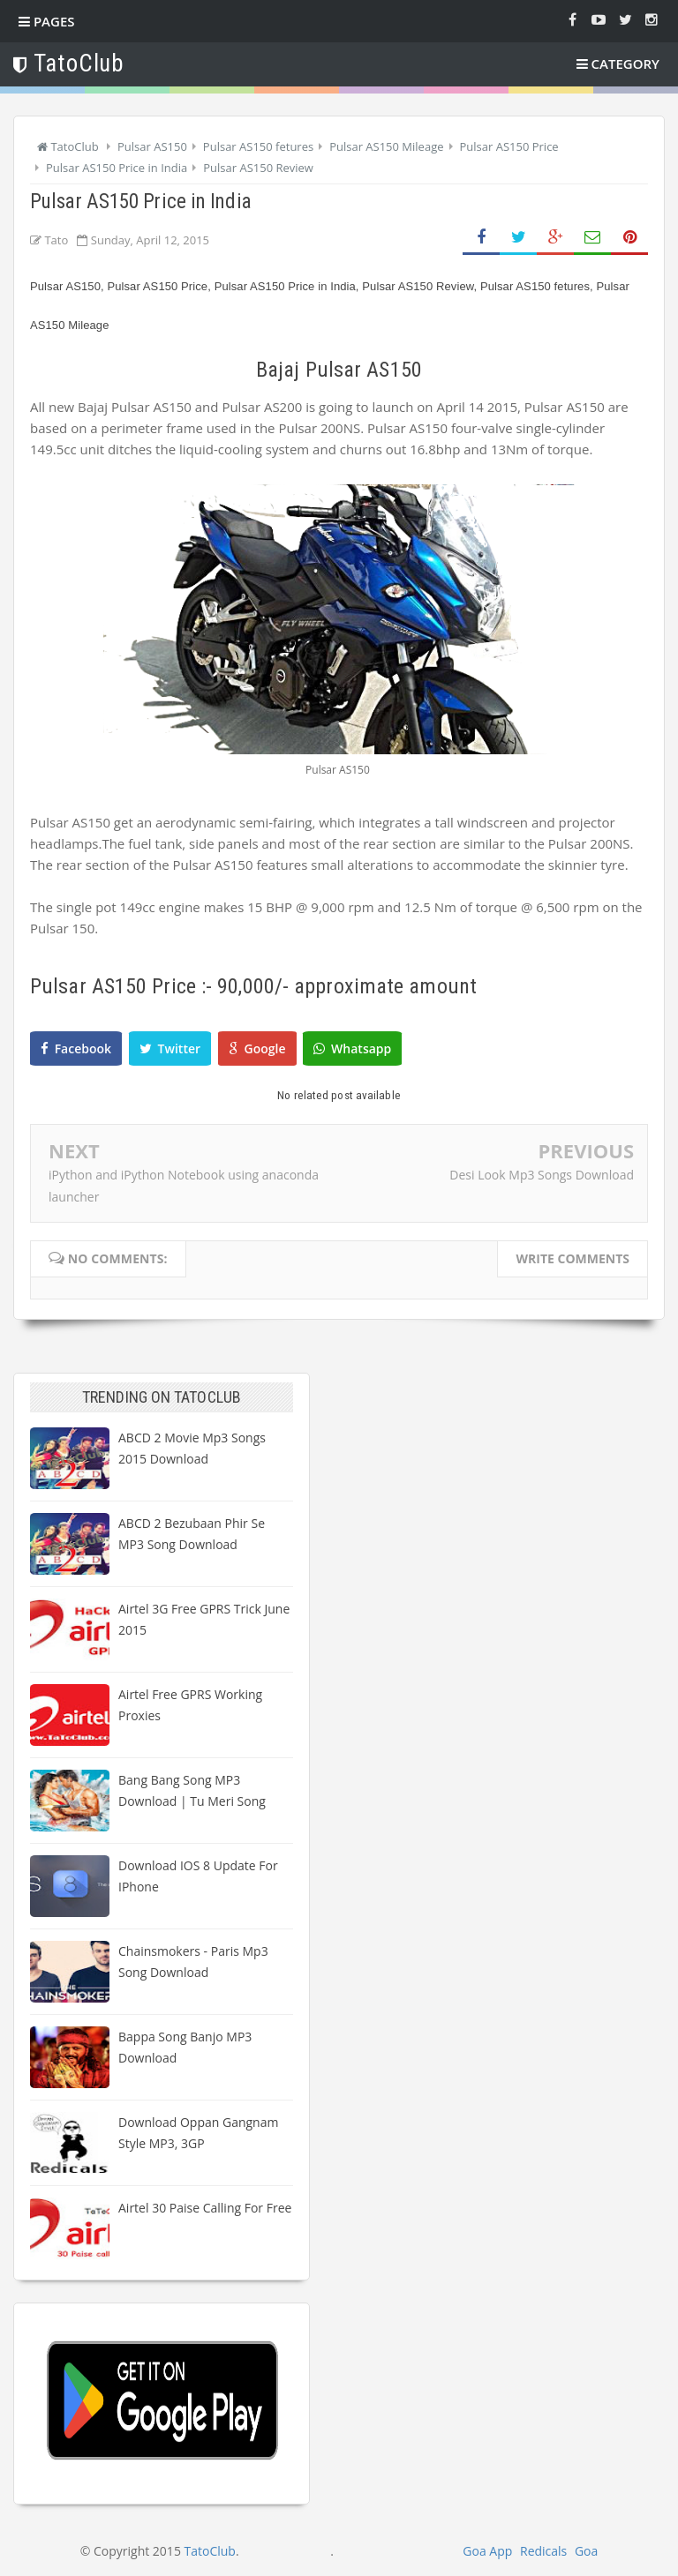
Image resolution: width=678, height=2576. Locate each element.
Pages (47, 21)
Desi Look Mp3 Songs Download (541, 1174)
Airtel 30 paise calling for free (204, 2207)
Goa (586, 2550)
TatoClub (210, 2550)
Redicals (543, 2550)
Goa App (487, 2550)
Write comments (572, 1258)
